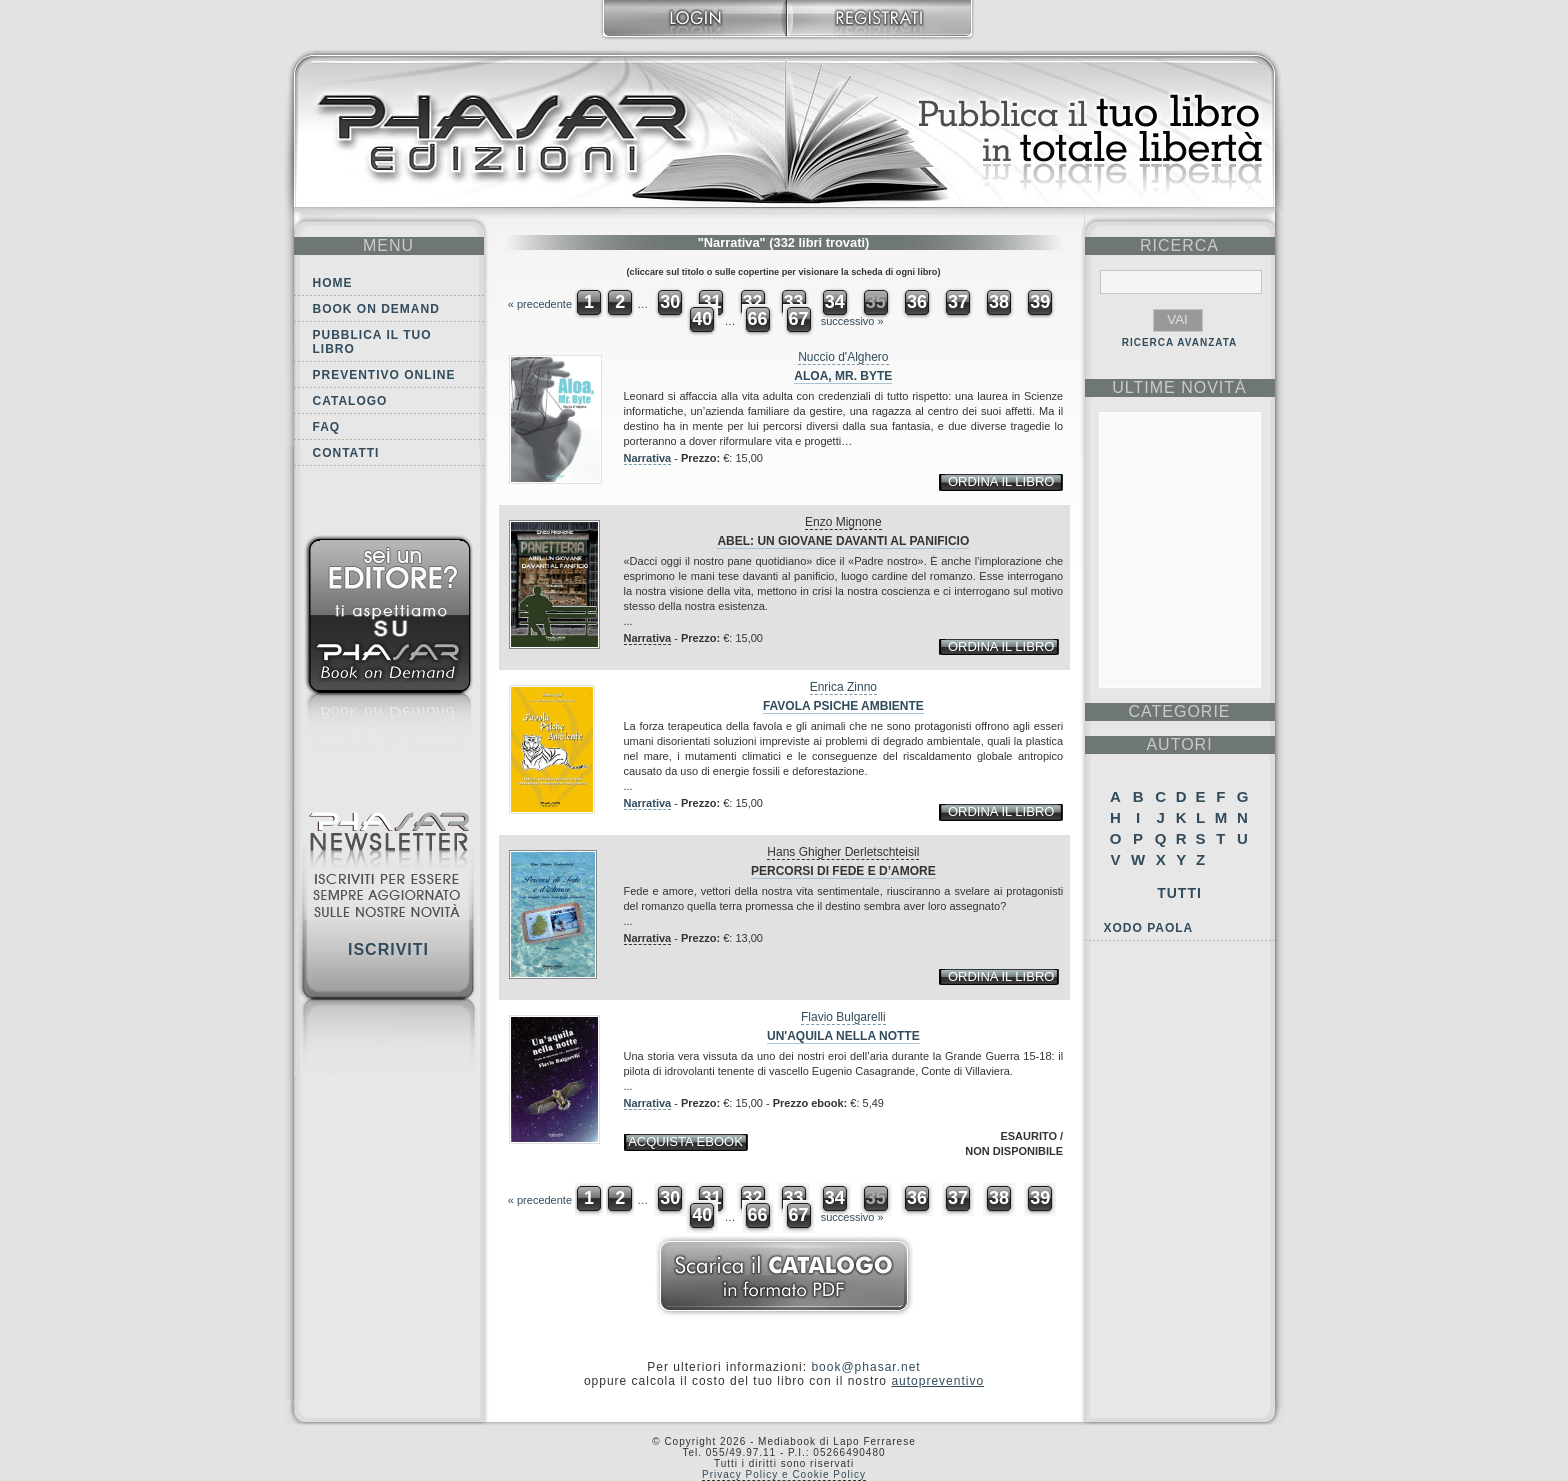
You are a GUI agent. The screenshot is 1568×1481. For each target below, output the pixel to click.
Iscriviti (388, 949)
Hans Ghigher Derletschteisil (843, 852)
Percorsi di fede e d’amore (843, 871)
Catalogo (350, 401)
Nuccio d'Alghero (843, 357)
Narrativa (648, 458)
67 (799, 319)
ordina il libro (1001, 481)
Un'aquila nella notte (843, 1036)
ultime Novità (1179, 387)
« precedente (540, 304)
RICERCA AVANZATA (1180, 342)
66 (757, 319)
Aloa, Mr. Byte (843, 376)
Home (333, 283)
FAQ (327, 427)
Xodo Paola (1149, 928)
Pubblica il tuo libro (372, 342)
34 (835, 302)
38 (999, 302)
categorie (1179, 711)
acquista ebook (685, 1141)
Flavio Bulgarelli (843, 1017)
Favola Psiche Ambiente (843, 706)
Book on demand (376, 309)
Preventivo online (384, 375)
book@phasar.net (865, 1367)
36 (917, 302)
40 (702, 319)
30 (670, 302)
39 (1040, 302)
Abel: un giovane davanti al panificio (843, 541)
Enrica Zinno (843, 687)
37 (958, 302)
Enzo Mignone (843, 522)
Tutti (1179, 893)
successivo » (852, 321)
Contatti (346, 453)
